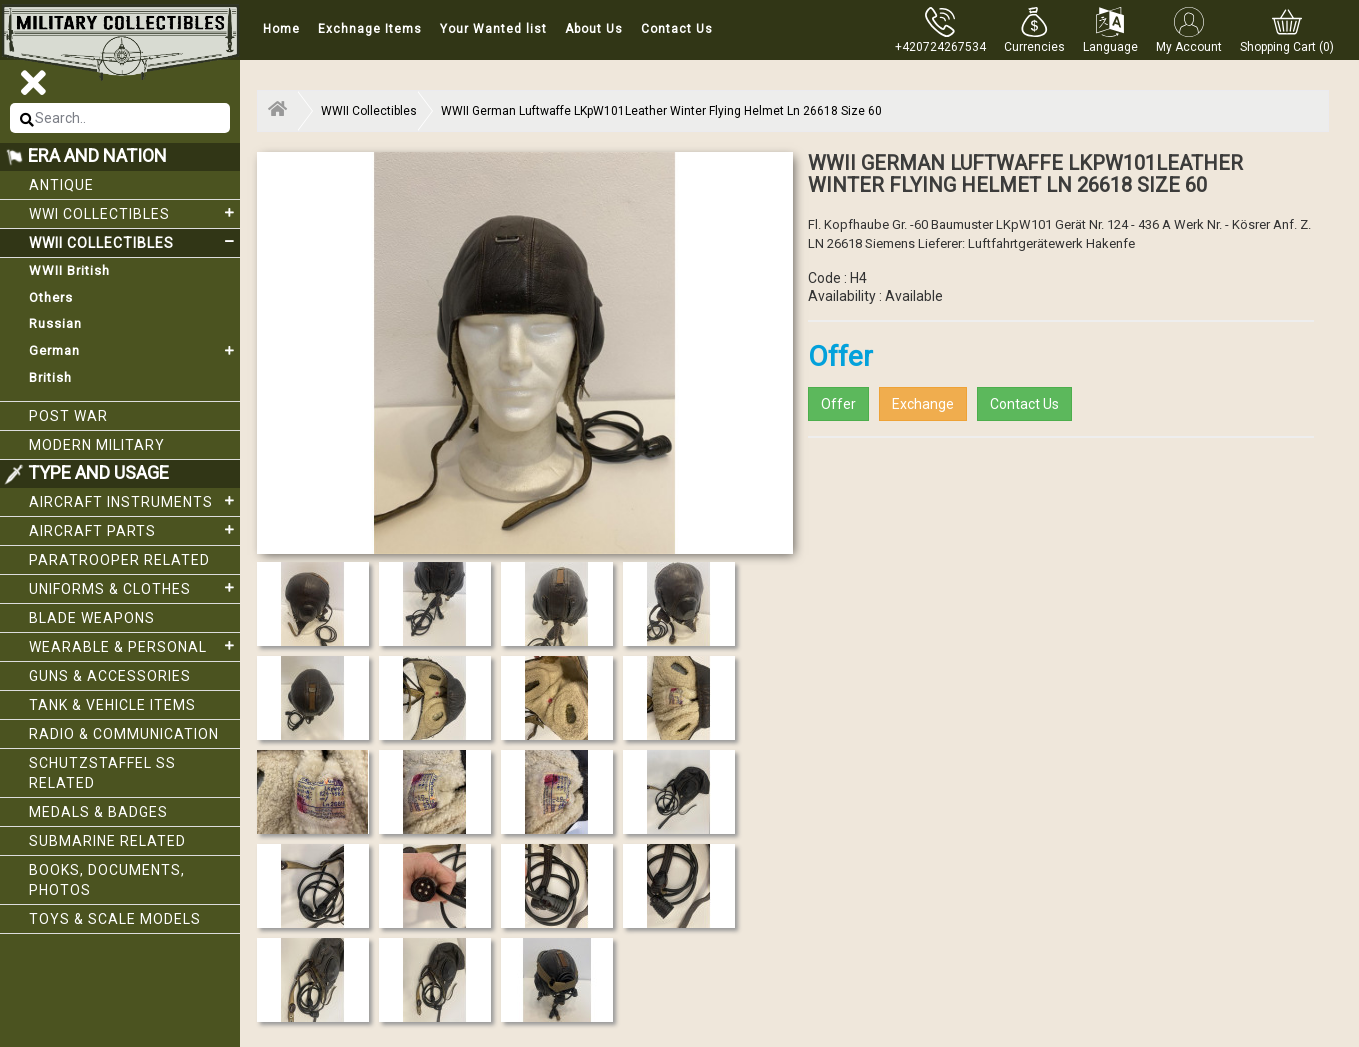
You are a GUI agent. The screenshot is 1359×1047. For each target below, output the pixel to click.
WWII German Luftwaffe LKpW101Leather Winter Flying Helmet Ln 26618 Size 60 (661, 111)
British (50, 377)
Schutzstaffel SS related (102, 773)
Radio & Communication (124, 734)
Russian (55, 323)
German (134, 351)
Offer (838, 404)
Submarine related (107, 841)
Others (51, 297)
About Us (594, 29)
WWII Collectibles (134, 242)
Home (281, 29)
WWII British (69, 270)
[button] (1034, 30)
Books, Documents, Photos (107, 880)
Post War (68, 416)
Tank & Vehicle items (112, 705)
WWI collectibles (134, 213)
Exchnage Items (370, 29)
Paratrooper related (119, 560)
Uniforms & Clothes (134, 588)
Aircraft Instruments (134, 501)
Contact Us (677, 29)
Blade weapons (92, 618)
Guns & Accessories (110, 676)
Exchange (923, 404)
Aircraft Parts (134, 530)
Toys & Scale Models (115, 919)
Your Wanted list (493, 29)
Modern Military (97, 445)
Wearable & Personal (134, 646)
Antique (61, 185)
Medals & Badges (98, 812)
